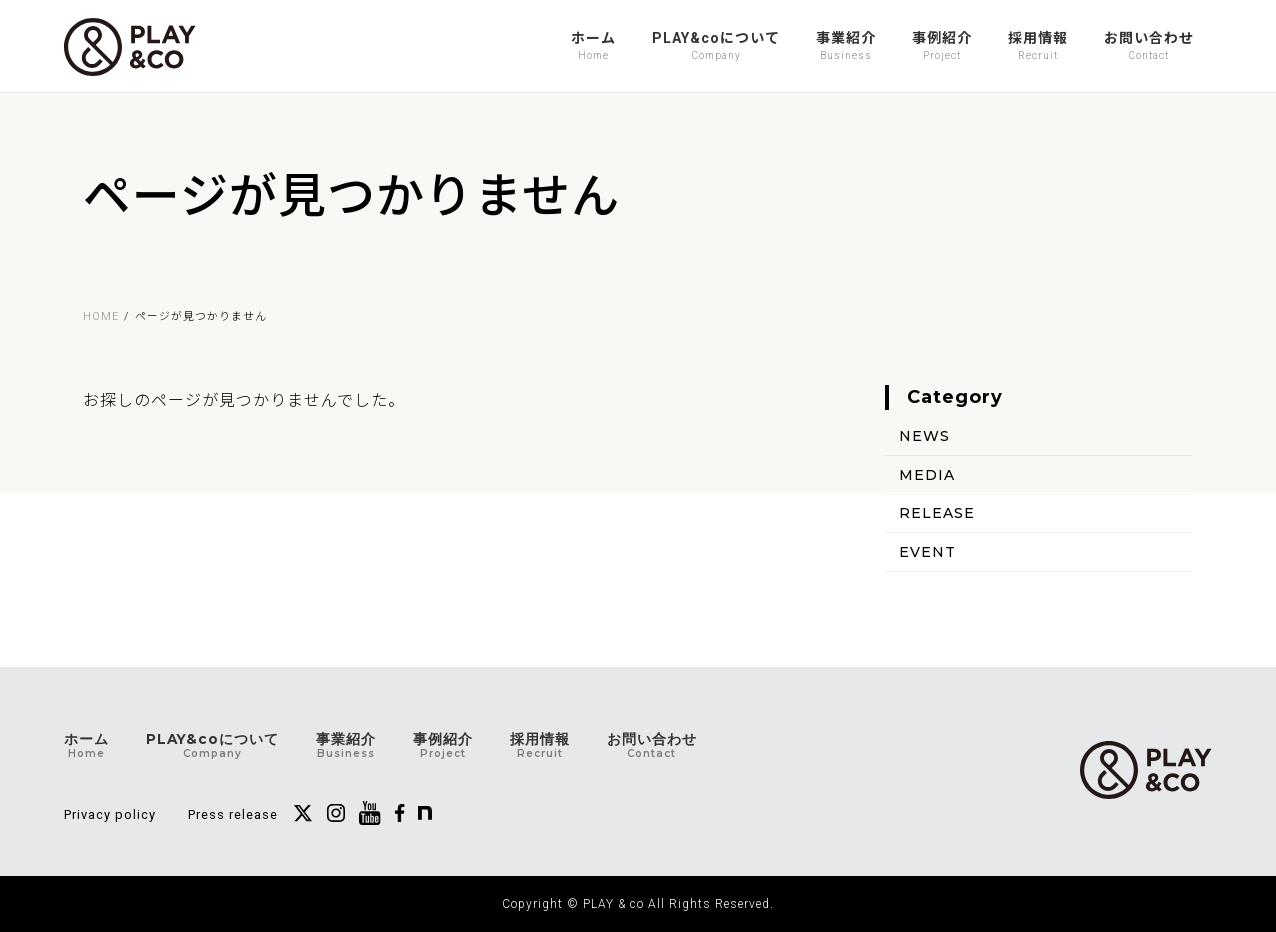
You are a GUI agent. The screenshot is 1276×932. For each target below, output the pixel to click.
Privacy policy (110, 814)
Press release (233, 814)
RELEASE (937, 513)
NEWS (924, 436)
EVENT (927, 552)
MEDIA (927, 474)
